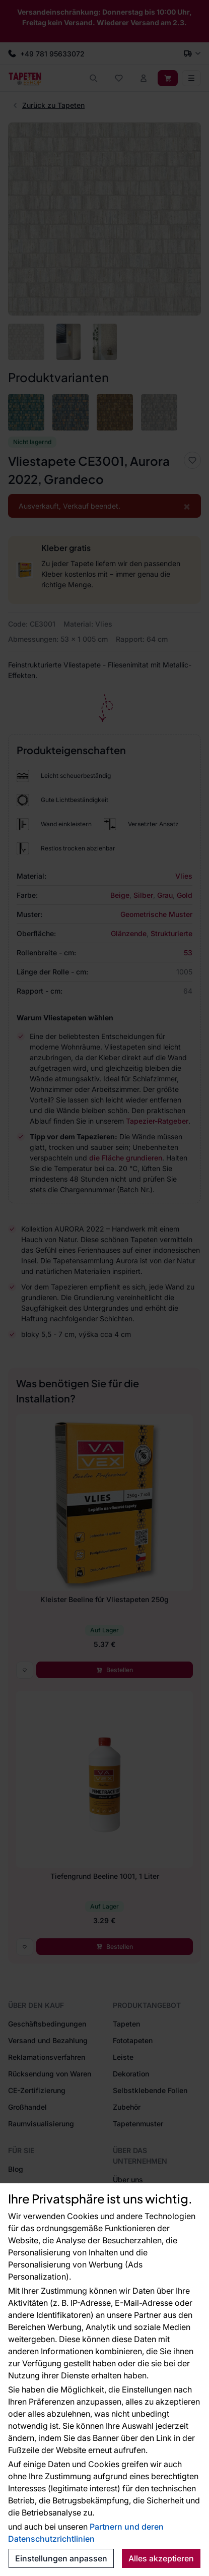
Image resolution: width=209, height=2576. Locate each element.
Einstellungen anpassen (61, 2558)
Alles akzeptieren (161, 2558)
